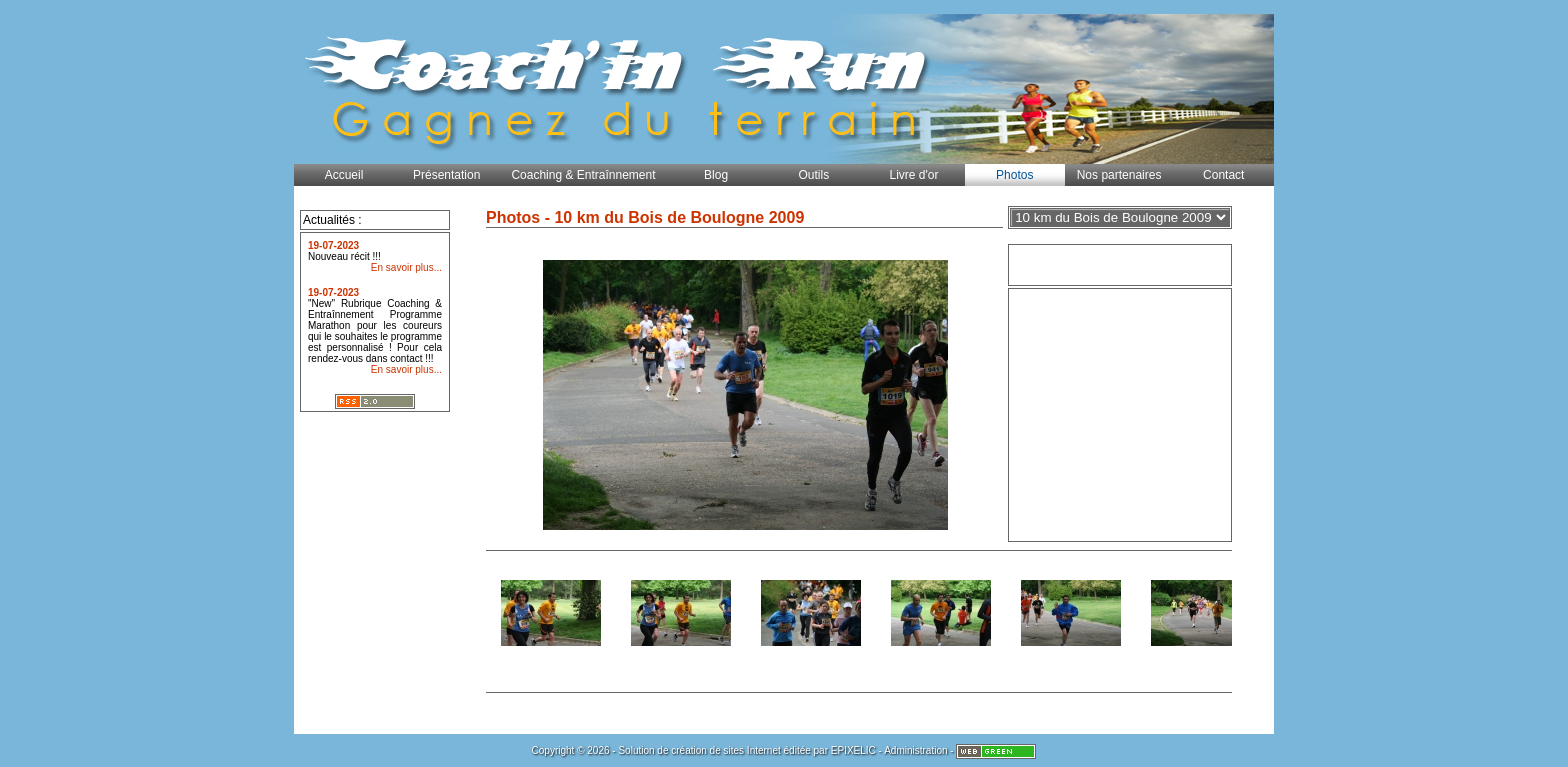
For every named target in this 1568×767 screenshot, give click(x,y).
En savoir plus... (406, 267)
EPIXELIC (853, 750)
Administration (915, 750)
